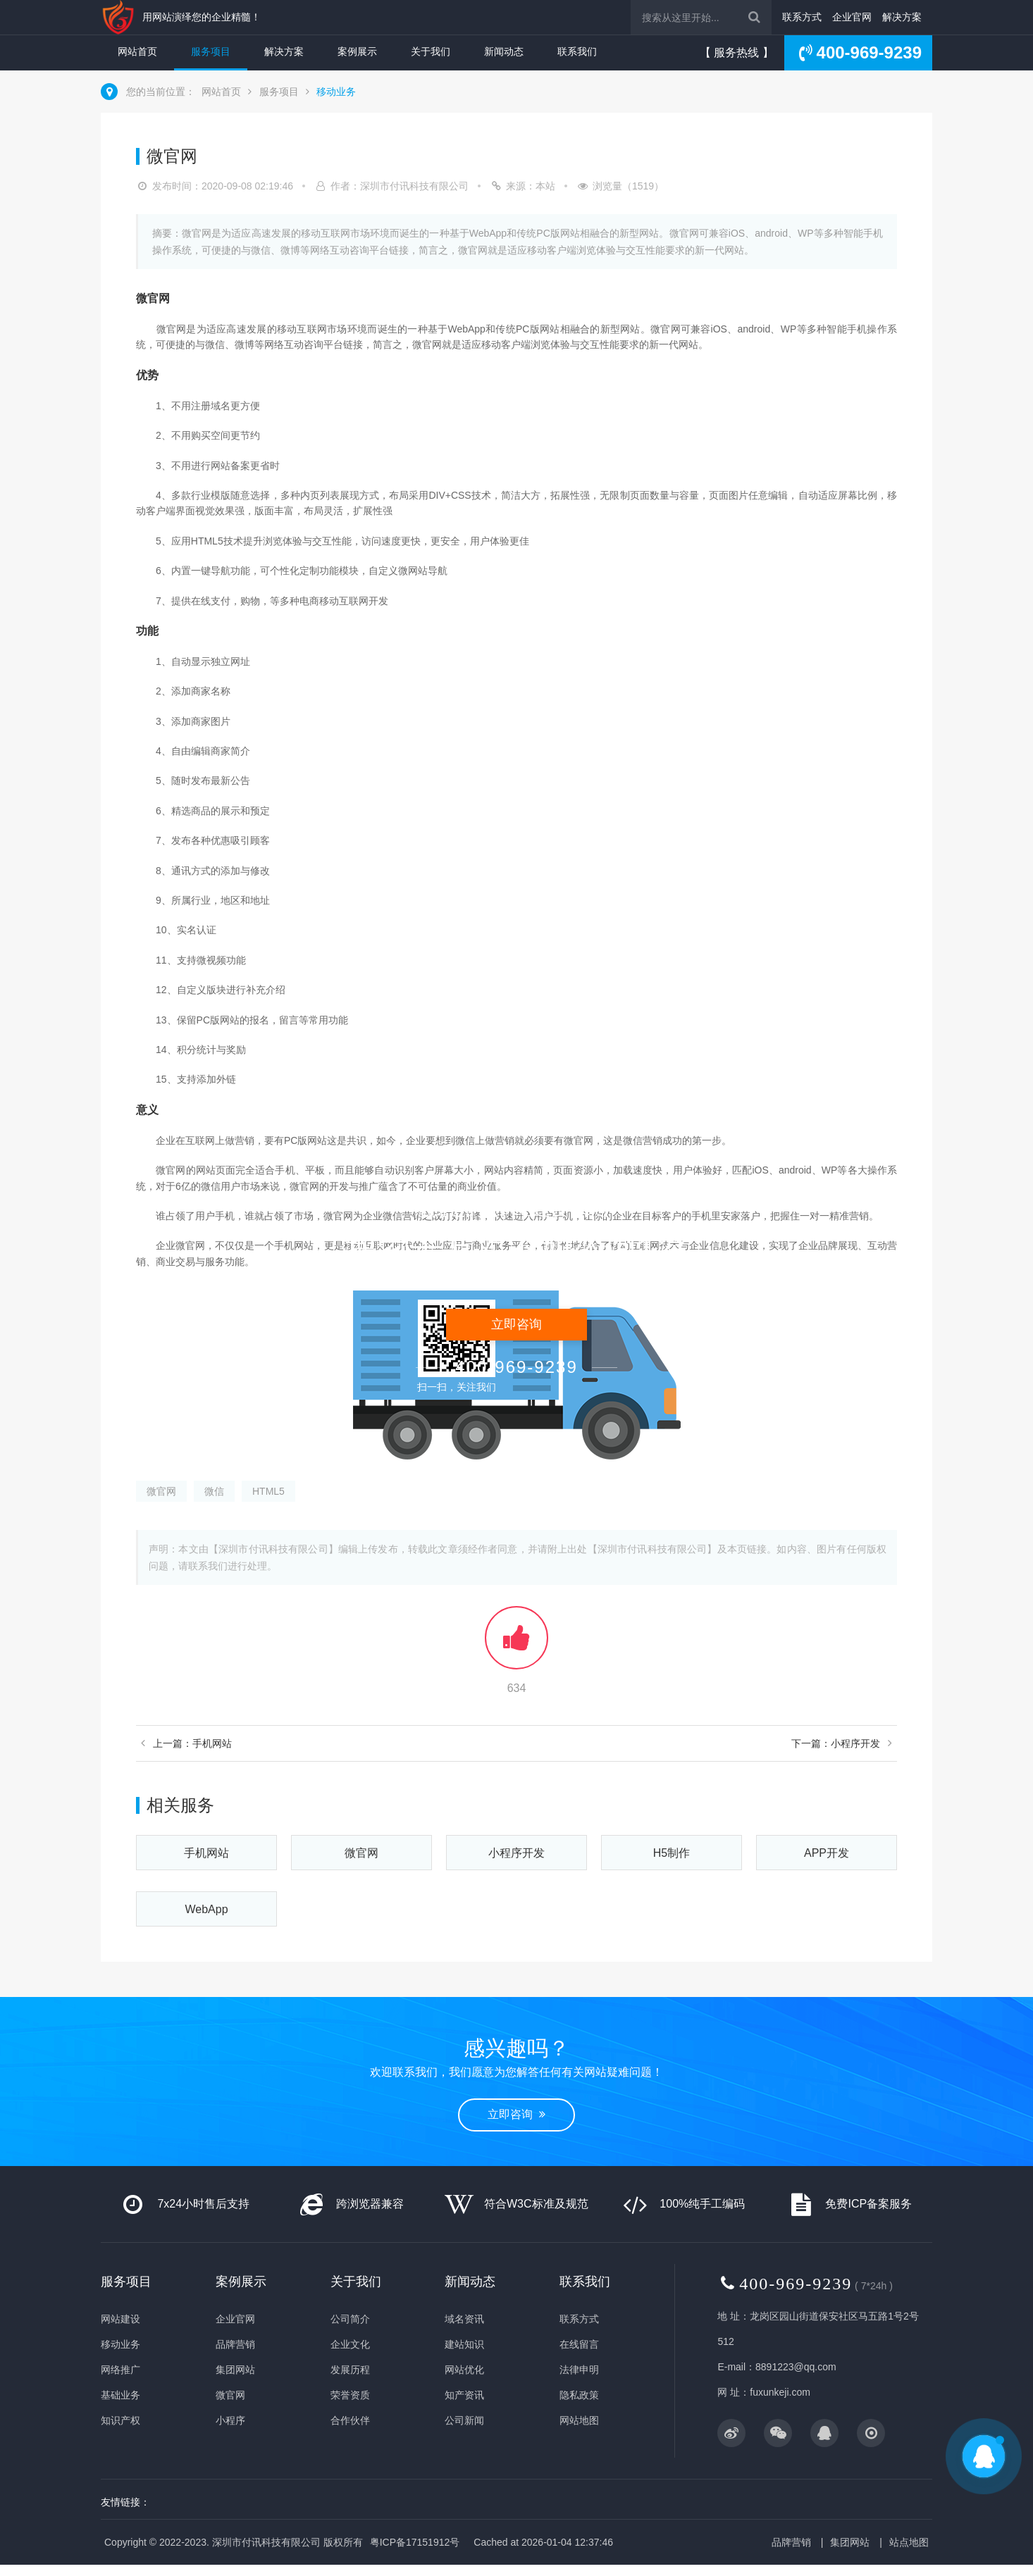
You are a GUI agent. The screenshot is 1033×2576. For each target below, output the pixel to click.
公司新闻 (464, 2420)
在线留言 (579, 2344)
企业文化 (350, 2344)
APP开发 (826, 1853)
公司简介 (350, 2319)
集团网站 (235, 2369)
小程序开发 (516, 1853)
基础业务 (120, 2395)
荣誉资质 (350, 2395)
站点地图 (909, 2542)
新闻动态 (504, 51)
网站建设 (120, 2319)
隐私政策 (579, 2395)
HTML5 (268, 1491)
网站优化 (464, 2369)
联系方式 (802, 17)
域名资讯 (464, 2319)
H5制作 (671, 1853)
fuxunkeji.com (780, 2392)
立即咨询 (516, 2114)
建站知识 (464, 2344)
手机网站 (206, 1853)
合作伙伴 (350, 2420)
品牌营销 (235, 2344)
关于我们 (430, 51)
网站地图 (579, 2420)
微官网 (161, 1491)
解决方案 (902, 17)
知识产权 (120, 2420)
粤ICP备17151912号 (415, 2542)
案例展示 (357, 51)
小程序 (230, 2420)
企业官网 (852, 17)
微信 (214, 1491)
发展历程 (350, 2369)
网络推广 (120, 2369)
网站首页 (137, 51)
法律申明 (579, 2369)
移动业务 (336, 91)
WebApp (206, 1909)
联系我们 (577, 51)
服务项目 (210, 51)
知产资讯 (464, 2395)
